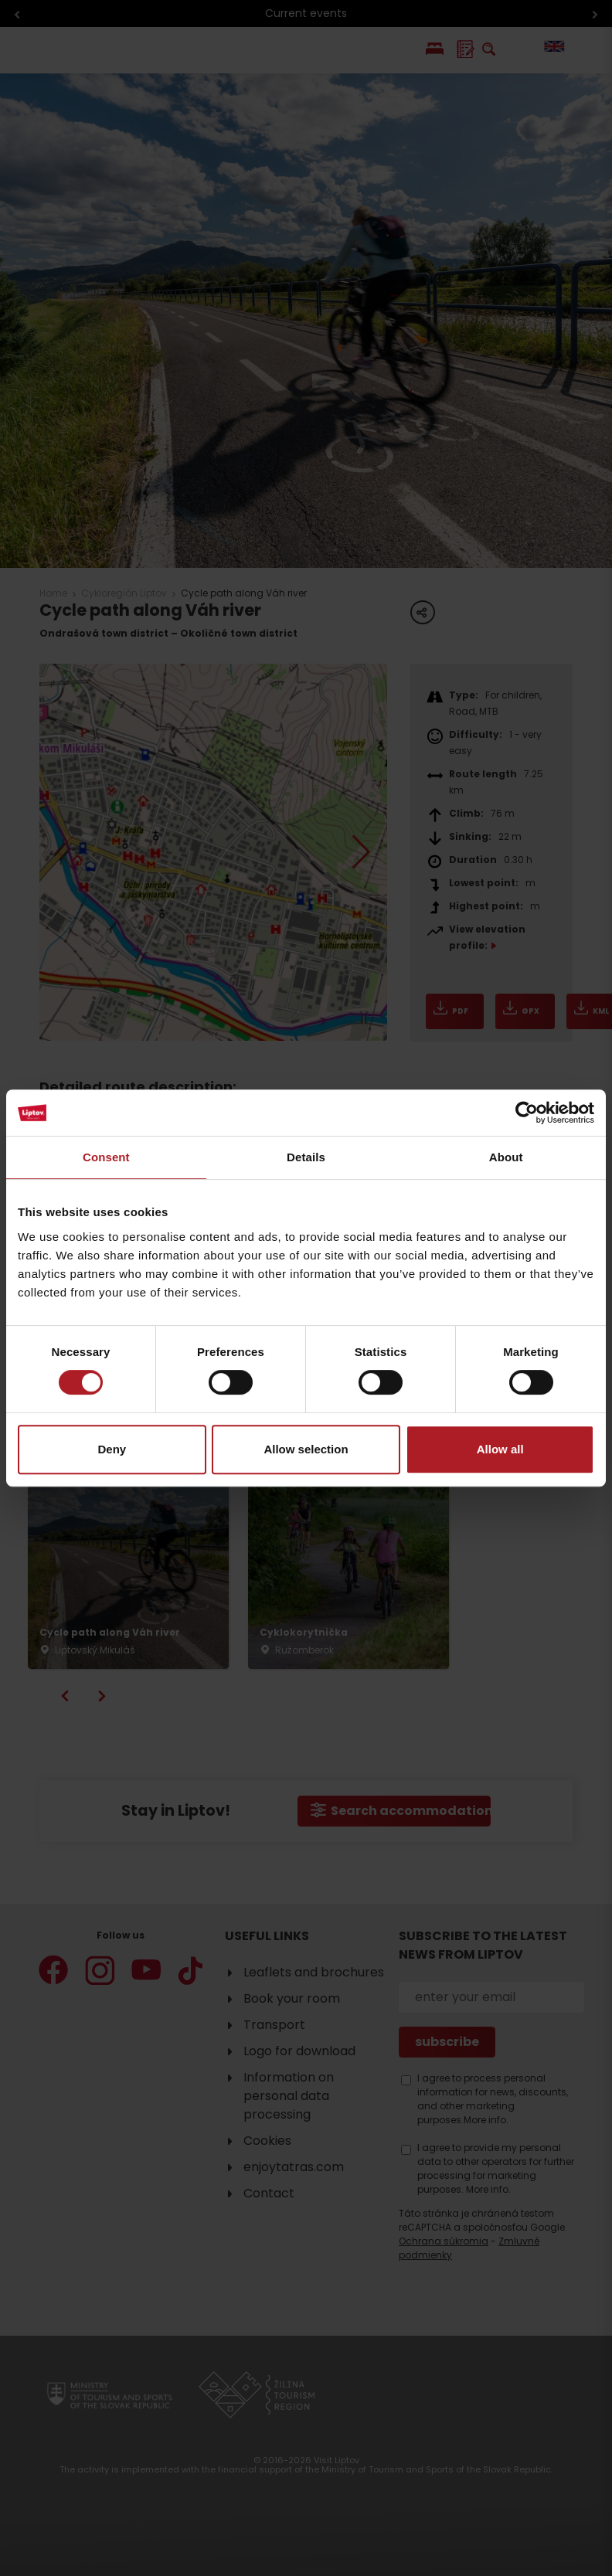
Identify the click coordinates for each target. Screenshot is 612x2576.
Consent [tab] (106, 1157)
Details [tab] (306, 1157)
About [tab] (506, 1157)
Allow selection (306, 1449)
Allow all (500, 1449)
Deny (111, 1449)
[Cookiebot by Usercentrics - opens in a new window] (526, 1112)
